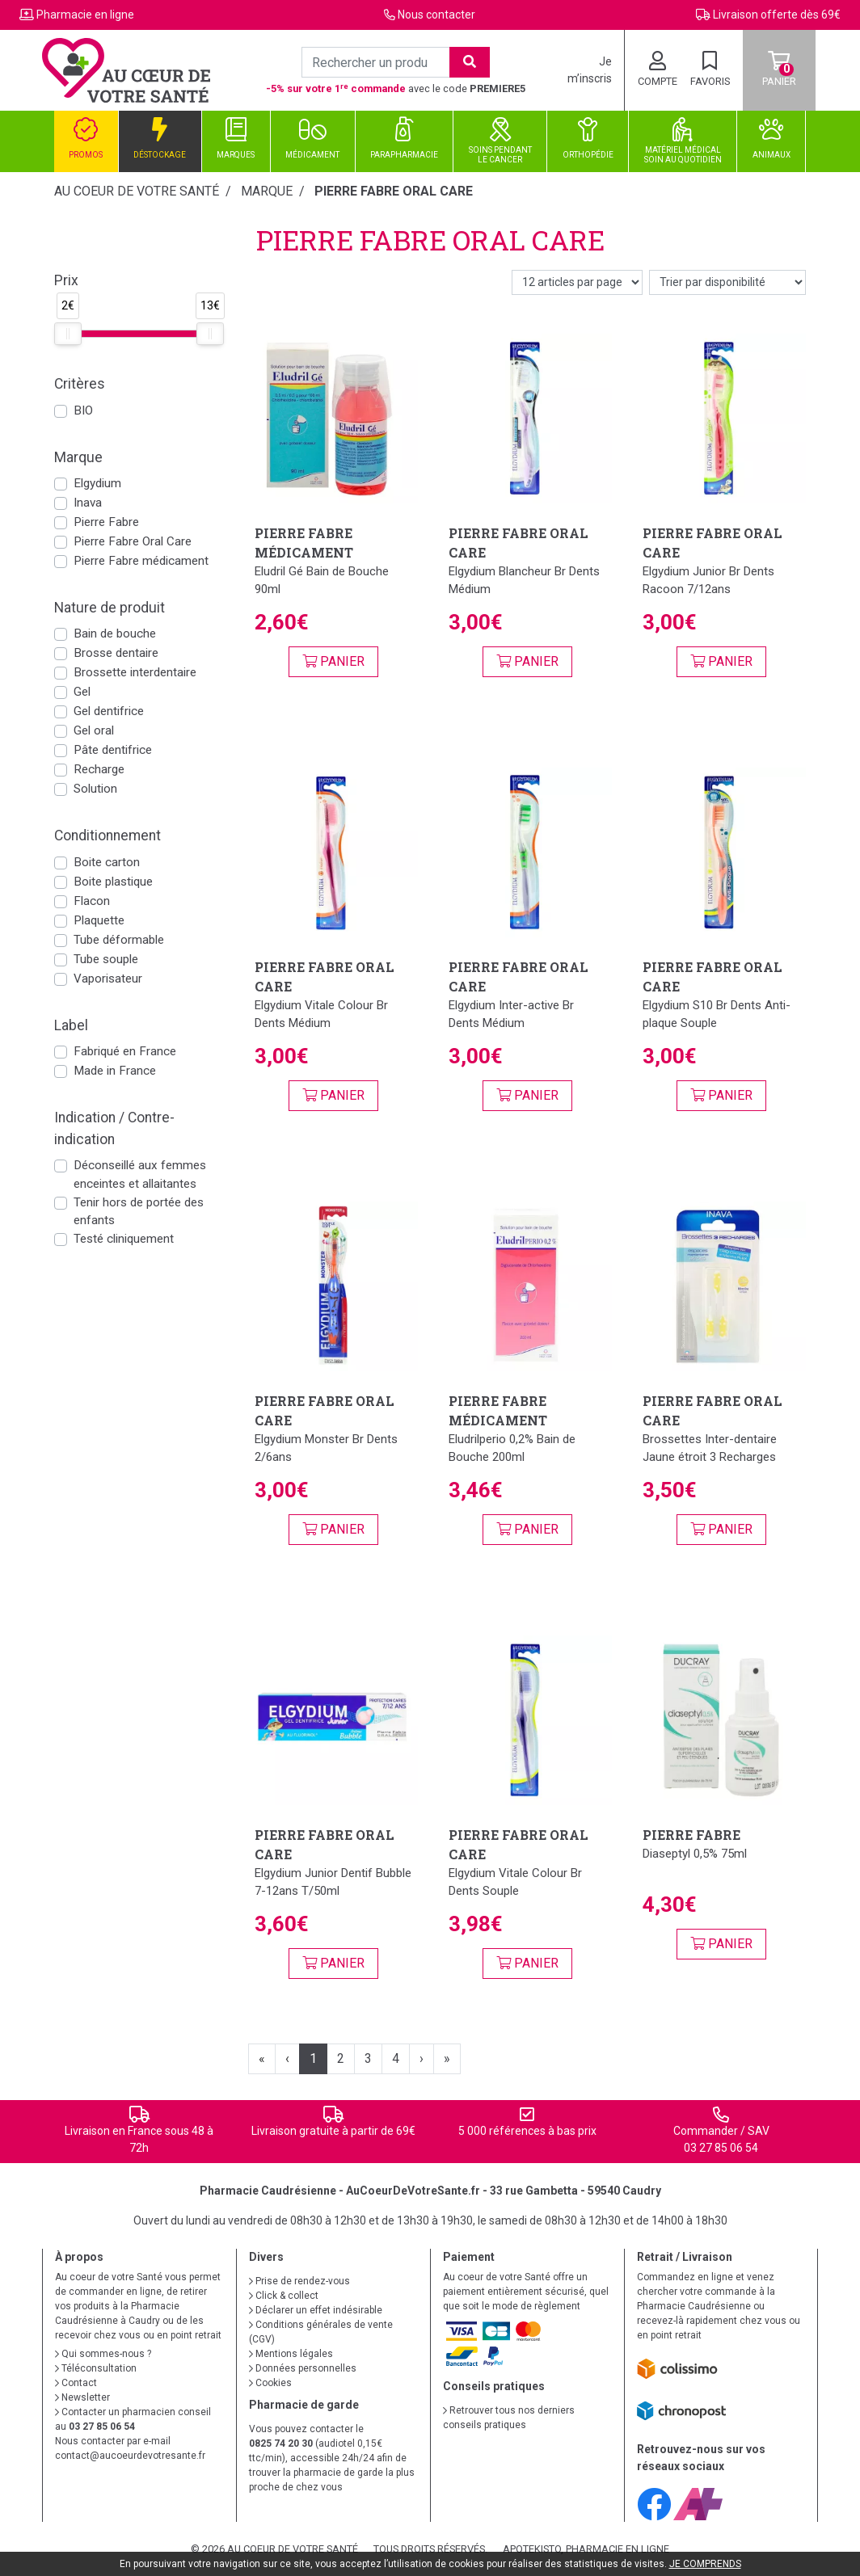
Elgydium (97, 483)
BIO (83, 410)
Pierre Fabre (106, 522)
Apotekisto (586, 2549)
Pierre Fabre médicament (141, 561)
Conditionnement (107, 835)
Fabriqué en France (125, 1051)
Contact (76, 2383)
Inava (88, 502)
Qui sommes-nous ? (103, 2353)
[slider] (68, 333)
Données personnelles (302, 2368)
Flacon (92, 901)
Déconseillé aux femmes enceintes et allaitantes (140, 1174)
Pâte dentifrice (113, 750)
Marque (267, 191)
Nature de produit (109, 608)
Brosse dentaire (116, 653)
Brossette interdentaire (135, 672)
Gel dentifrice (109, 711)
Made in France (115, 1070)
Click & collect (283, 2295)
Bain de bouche (115, 633)
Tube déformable (119, 939)
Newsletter (82, 2397)
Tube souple (106, 959)
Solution (95, 788)
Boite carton (107, 862)
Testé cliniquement (124, 1238)
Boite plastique (113, 881)
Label (71, 1025)
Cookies (270, 2383)
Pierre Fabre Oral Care (133, 541)
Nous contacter (436, 14)
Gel (82, 691)
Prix (66, 280)
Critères (79, 384)
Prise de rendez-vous (299, 2281)
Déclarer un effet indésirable (315, 2310)
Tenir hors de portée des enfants (139, 1211)
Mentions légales (291, 2353)
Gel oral (94, 730)
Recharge (99, 769)
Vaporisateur (108, 978)
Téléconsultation (96, 2368)
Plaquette (99, 920)
